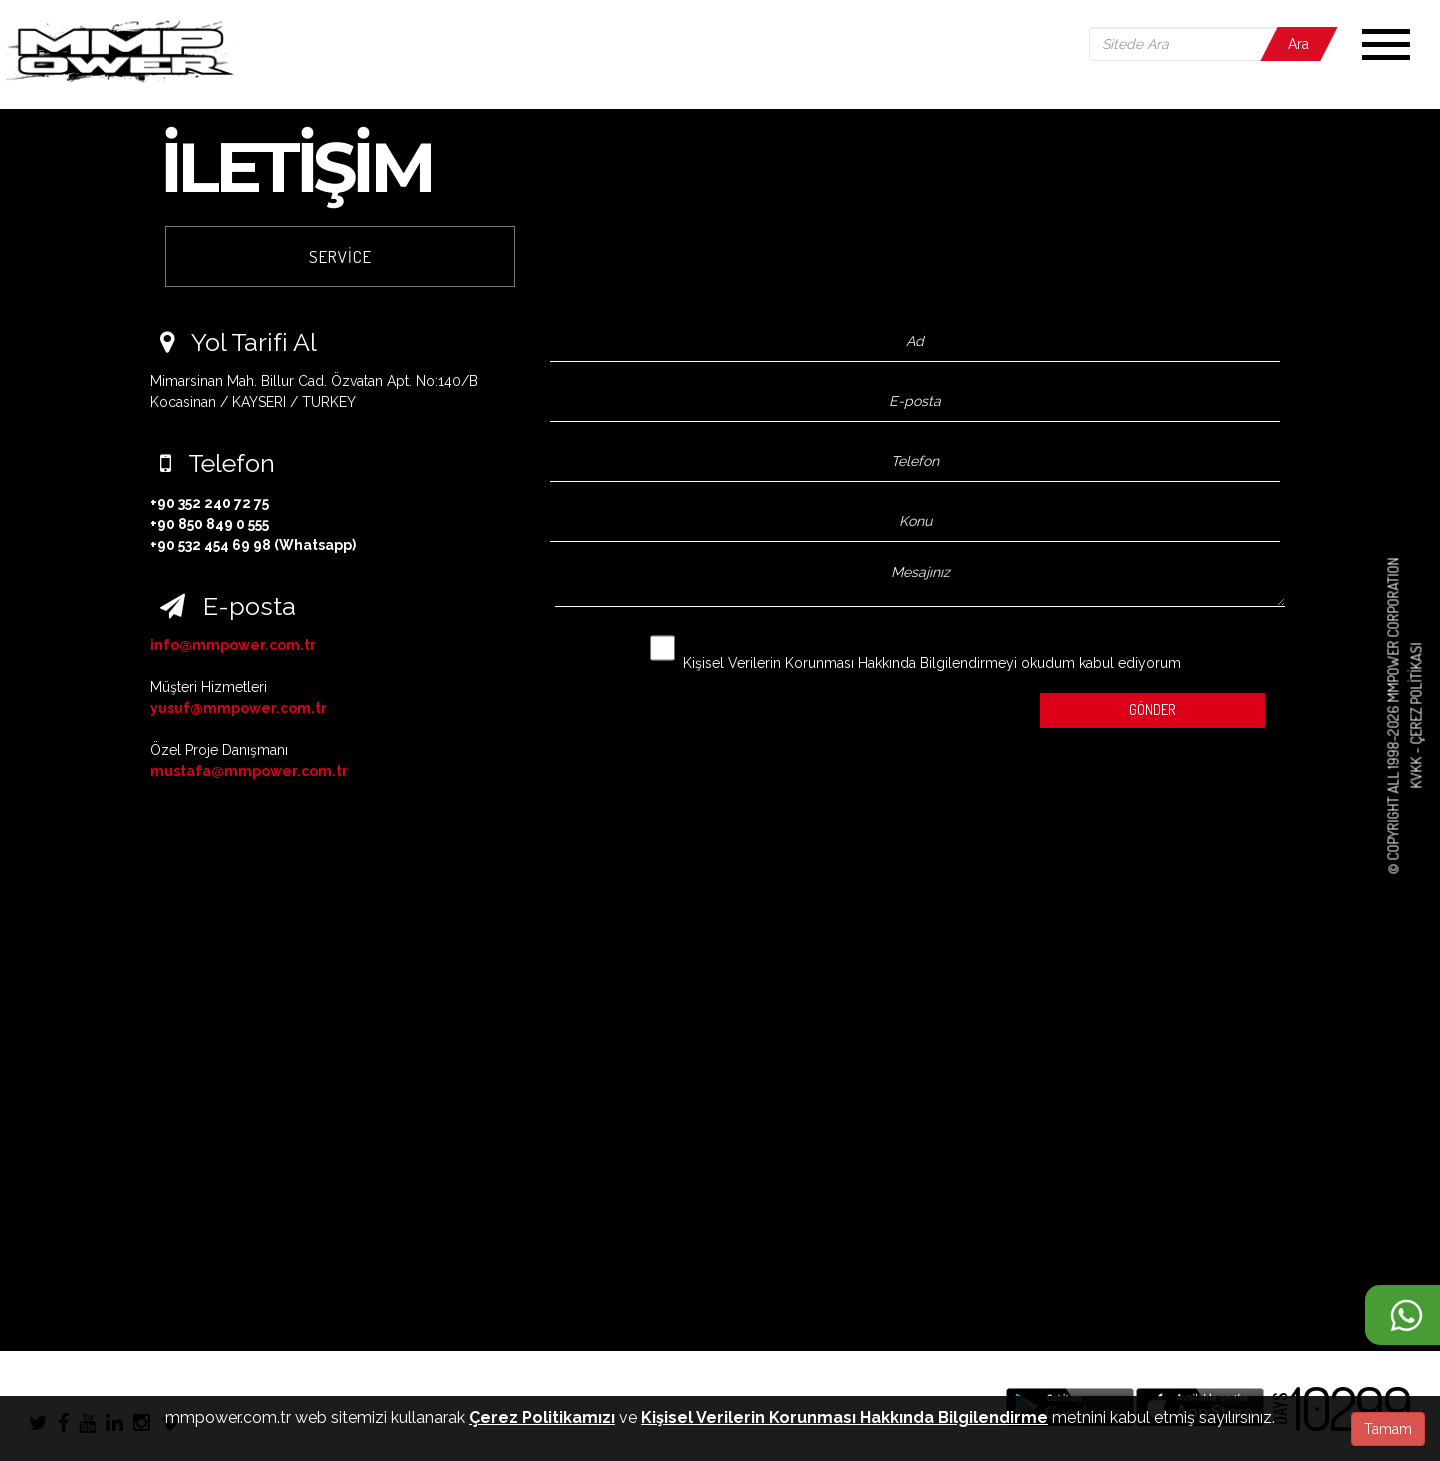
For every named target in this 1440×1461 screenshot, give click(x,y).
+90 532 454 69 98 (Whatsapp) (253, 545)
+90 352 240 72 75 (209, 503)
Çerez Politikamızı (542, 1417)
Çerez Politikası (1415, 694)
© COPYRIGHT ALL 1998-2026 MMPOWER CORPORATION (1393, 715)
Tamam (1388, 1429)
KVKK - (1415, 767)
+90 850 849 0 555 (209, 524)
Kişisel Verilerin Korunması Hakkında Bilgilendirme (844, 1417)
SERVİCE (340, 256)
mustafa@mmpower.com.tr (249, 771)
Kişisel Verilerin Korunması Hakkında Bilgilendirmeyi (850, 663)
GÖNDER (1152, 709)
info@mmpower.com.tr (233, 645)
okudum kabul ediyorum (915, 649)
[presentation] (671, 705)
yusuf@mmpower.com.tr (238, 708)
